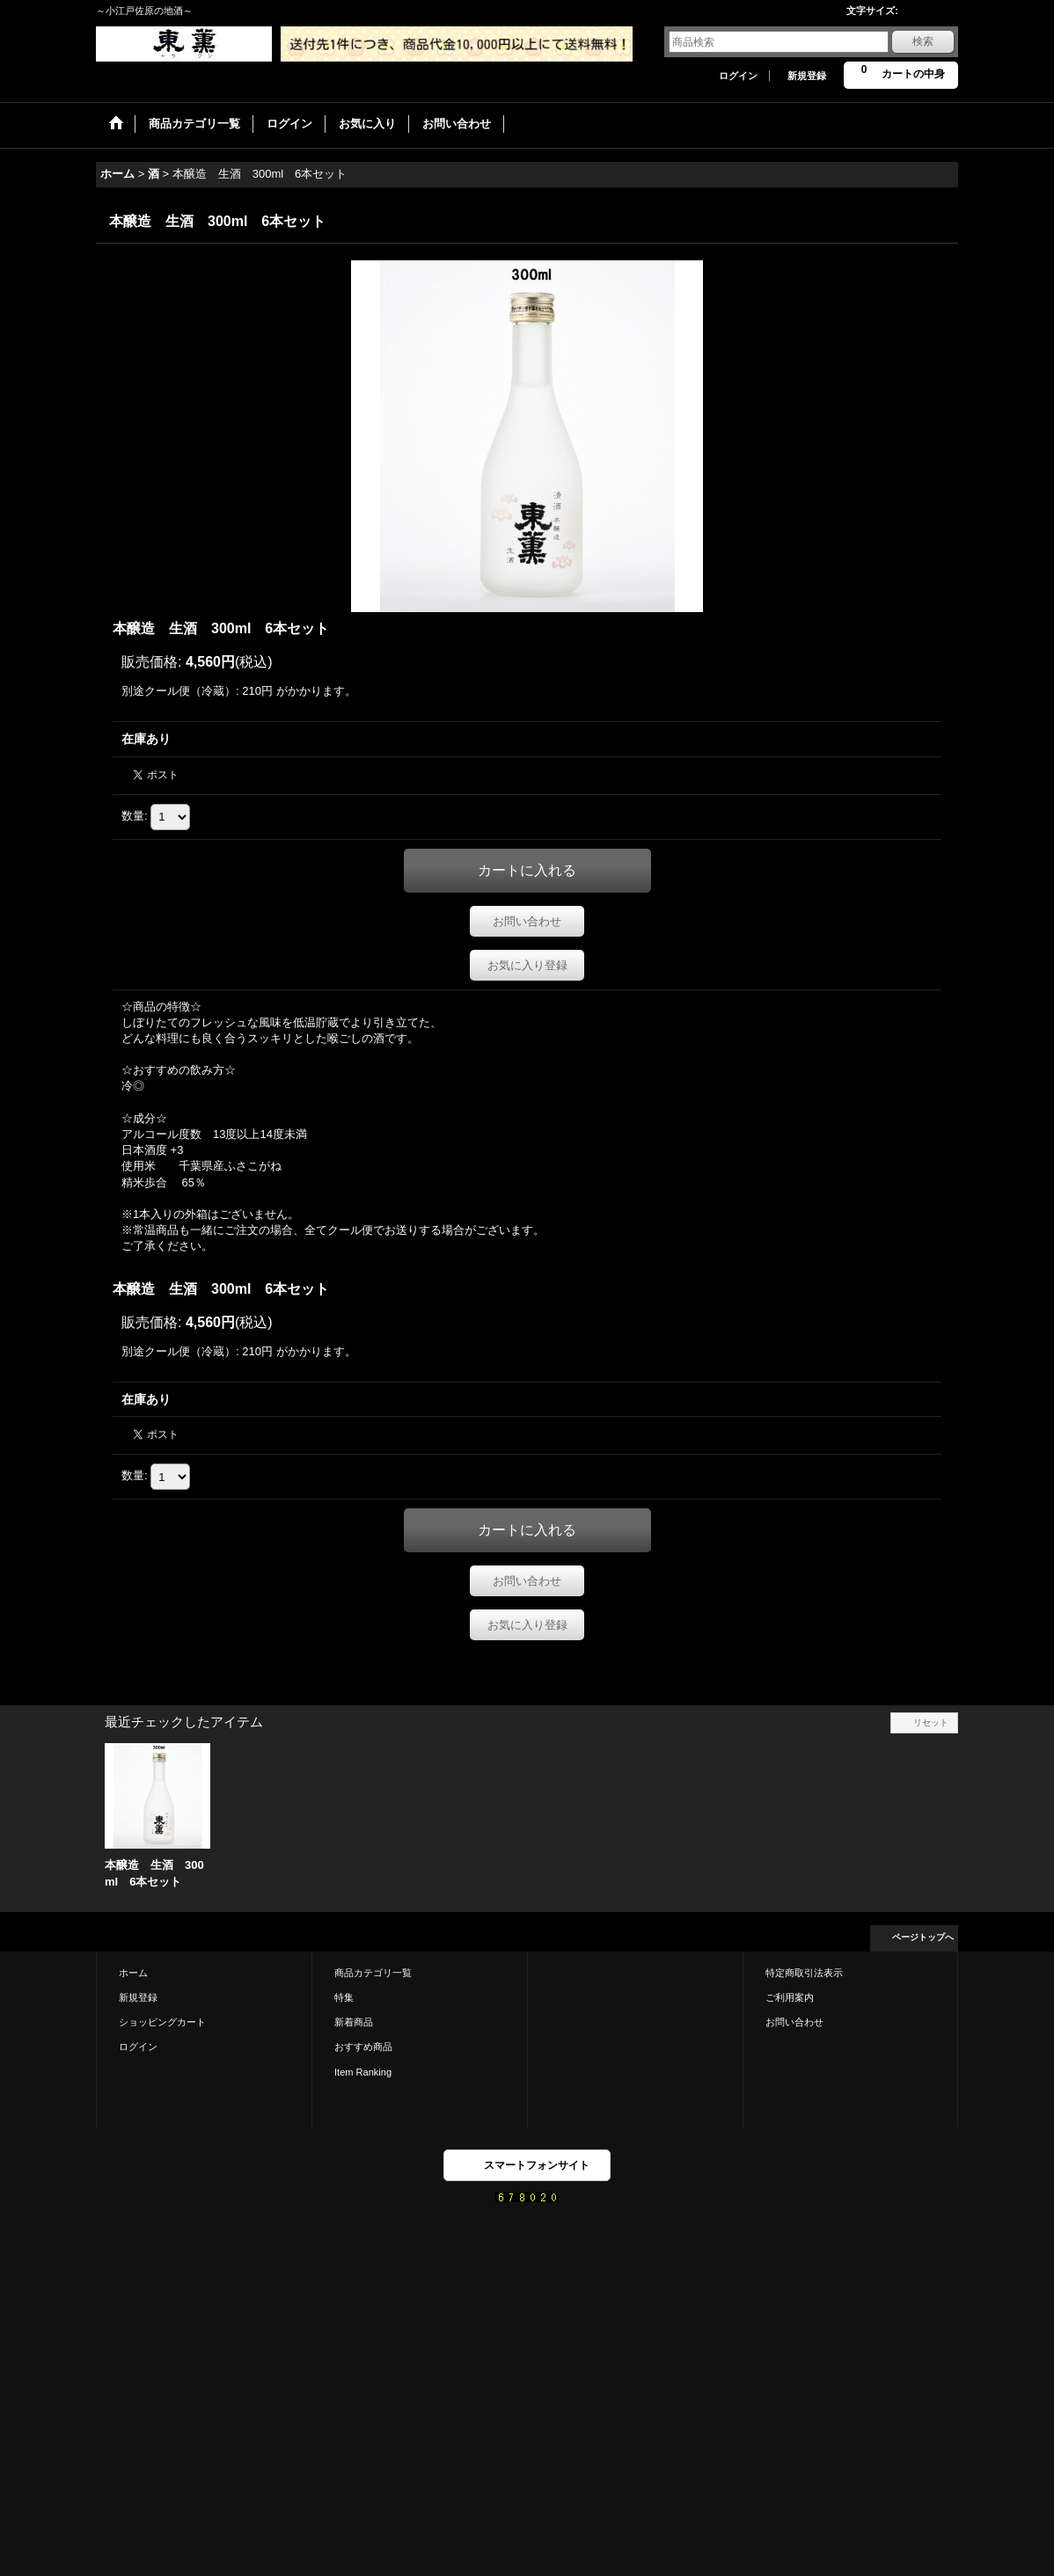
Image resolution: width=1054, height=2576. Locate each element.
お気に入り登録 (527, 965)
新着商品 (353, 2022)
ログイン (738, 75)
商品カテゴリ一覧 (373, 1972)
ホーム (133, 1972)
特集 (344, 1997)
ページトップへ (923, 1937)
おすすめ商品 (363, 2046)
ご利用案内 (789, 1997)
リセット (930, 1722)
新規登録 (806, 75)
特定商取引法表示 (804, 1972)
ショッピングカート (162, 2022)
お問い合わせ (527, 921)
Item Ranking (363, 2072)
